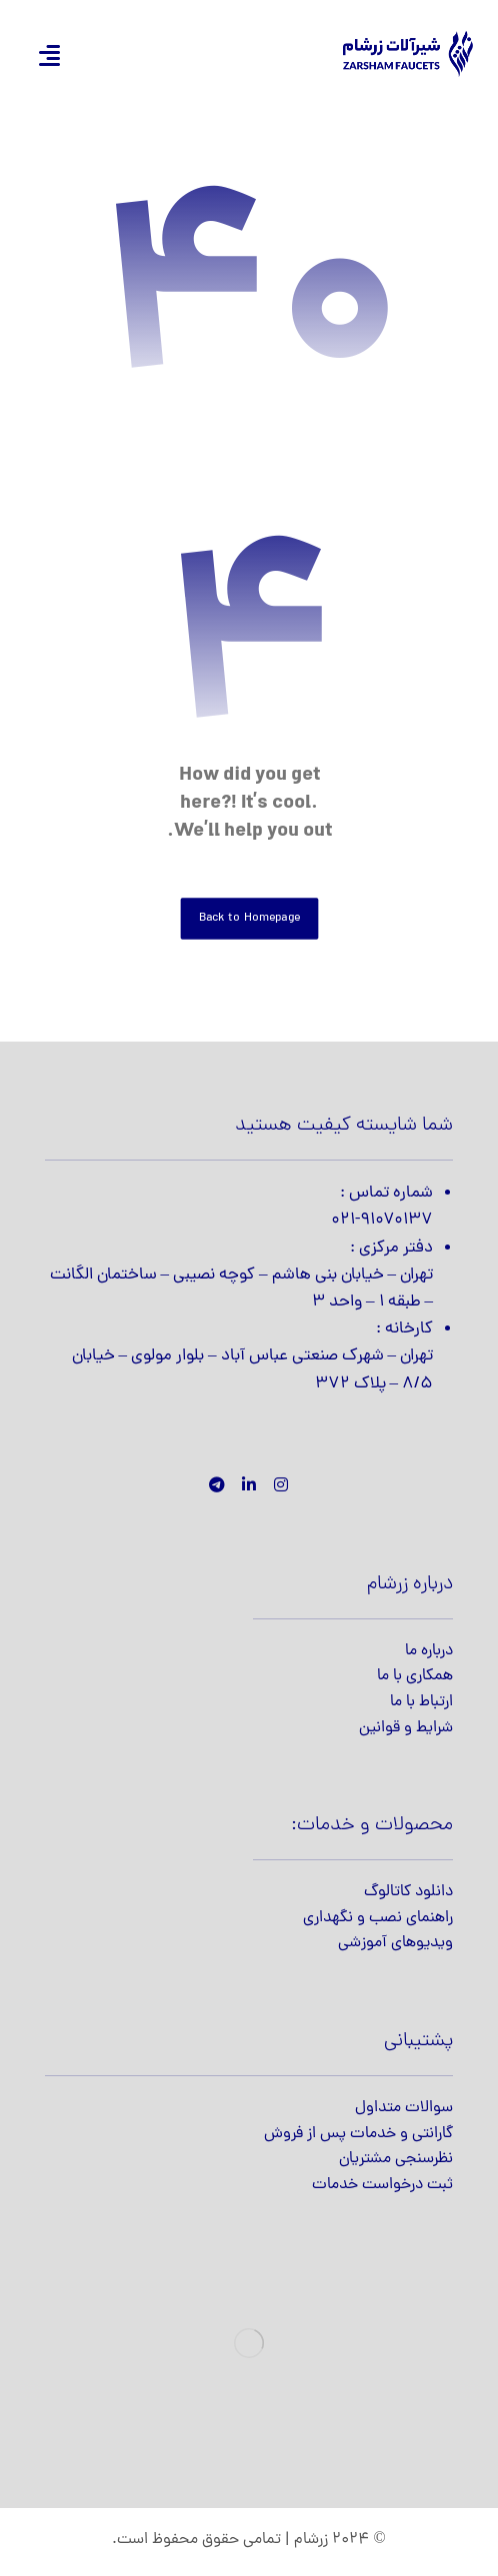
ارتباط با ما (421, 1702)
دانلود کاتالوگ (408, 1892)
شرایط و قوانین (406, 1728)
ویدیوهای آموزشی (395, 1943)
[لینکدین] (249, 1484)
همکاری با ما (415, 1676)
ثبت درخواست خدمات (382, 2185)
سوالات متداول (404, 2108)
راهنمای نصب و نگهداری (378, 1918)
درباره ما (429, 1651)
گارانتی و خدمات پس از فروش (358, 2134)
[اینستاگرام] (281, 1484)
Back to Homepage (249, 918)
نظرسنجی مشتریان (396, 2159)
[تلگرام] (217, 1484)
